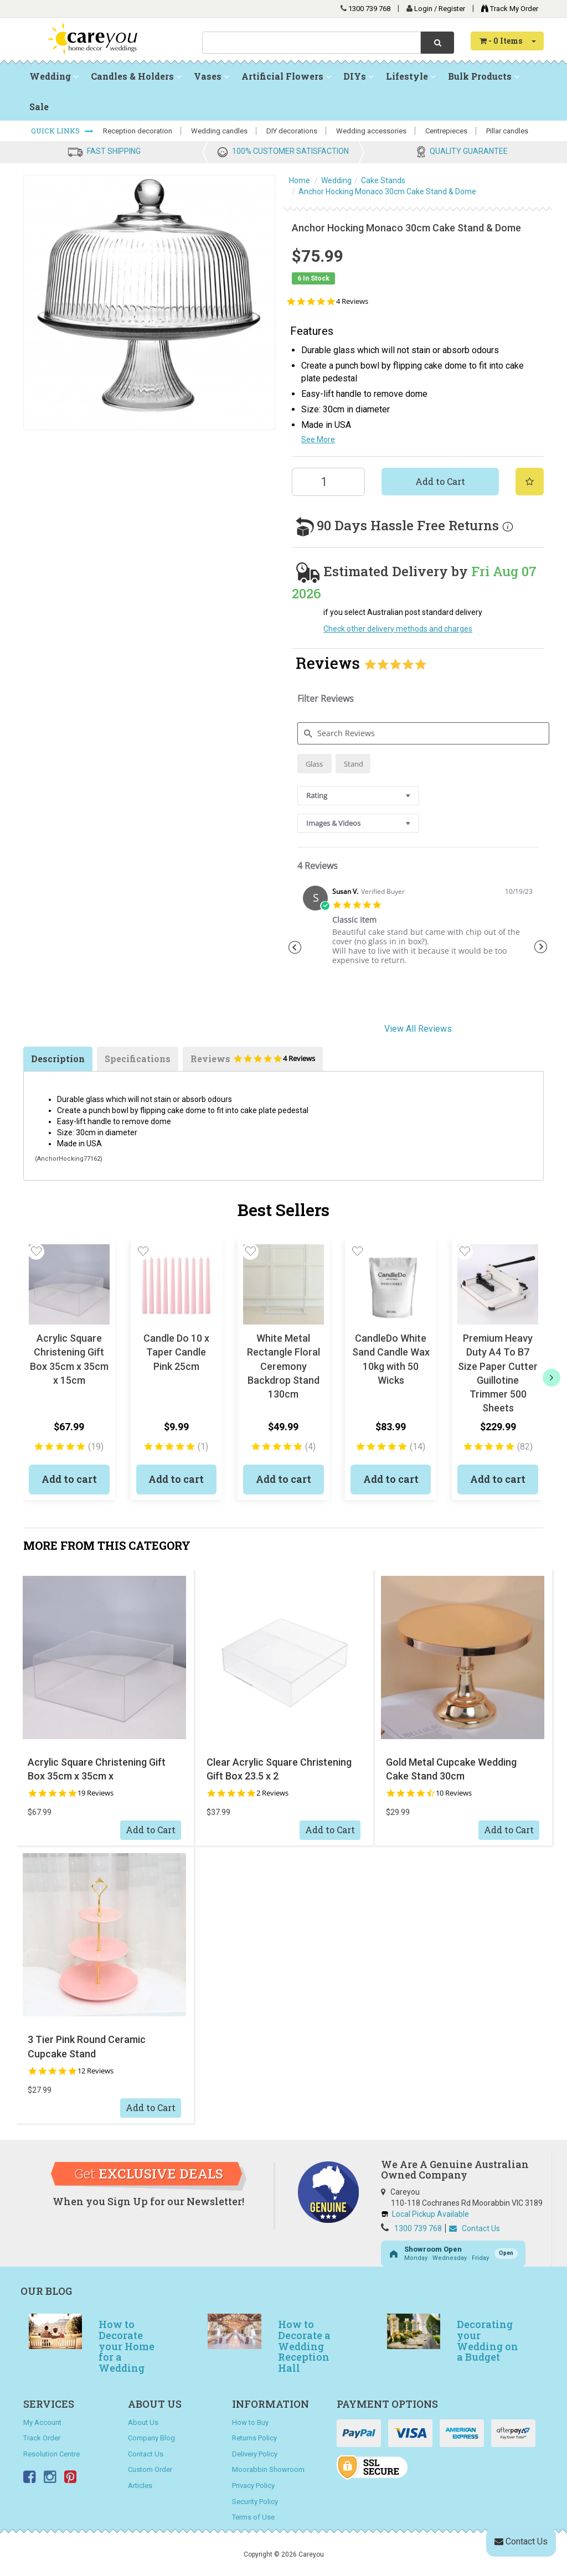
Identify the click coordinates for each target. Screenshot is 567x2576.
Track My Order (507, 8)
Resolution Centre (51, 2454)
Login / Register (440, 8)
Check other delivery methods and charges (397, 628)
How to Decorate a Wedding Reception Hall (304, 2346)
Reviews (252, 1062)
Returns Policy (254, 2438)
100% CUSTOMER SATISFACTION (290, 151)
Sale (39, 106)
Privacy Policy (253, 2485)
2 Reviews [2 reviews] (272, 1793)
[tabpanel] (417, 929)
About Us (143, 2422)
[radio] (314, 763)
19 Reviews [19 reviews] (96, 1793)
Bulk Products (483, 76)
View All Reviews (418, 1028)
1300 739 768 (369, 8)
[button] (36, 1251)
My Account (42, 2422)
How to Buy (250, 2422)
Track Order (41, 2438)
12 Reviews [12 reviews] (96, 2071)
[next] (551, 1378)
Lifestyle (411, 76)
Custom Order (150, 2469)
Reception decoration (137, 131)
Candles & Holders (136, 76)
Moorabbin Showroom (268, 2469)
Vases (211, 76)
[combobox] (311, 43)
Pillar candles (507, 131)
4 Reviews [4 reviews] (352, 301)
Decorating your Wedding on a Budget (487, 2340)
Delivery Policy (254, 2454)
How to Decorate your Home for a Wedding (126, 2346)
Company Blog (151, 2438)
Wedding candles (219, 131)
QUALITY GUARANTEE (469, 151)
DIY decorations (291, 131)
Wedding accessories (371, 131)
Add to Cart (440, 481)
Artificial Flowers (286, 76)
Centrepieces (446, 131)
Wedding (54, 76)
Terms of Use (253, 2517)
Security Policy (255, 2501)
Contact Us (474, 2228)
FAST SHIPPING (114, 151)
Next (541, 947)
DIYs (358, 76)
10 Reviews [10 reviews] (454, 1793)
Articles (140, 2485)
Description (58, 1058)
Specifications (138, 1058)
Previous (294, 947)
